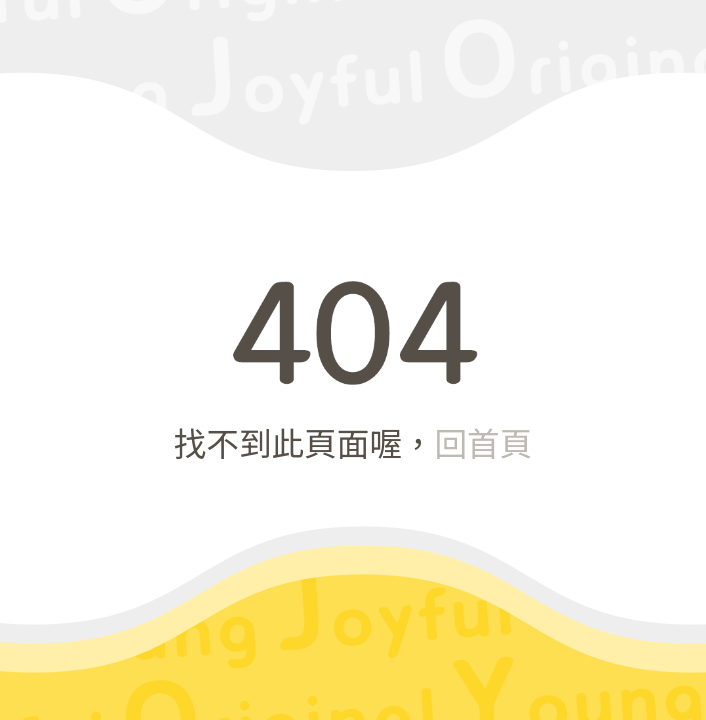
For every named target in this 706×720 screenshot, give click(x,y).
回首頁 (483, 441)
